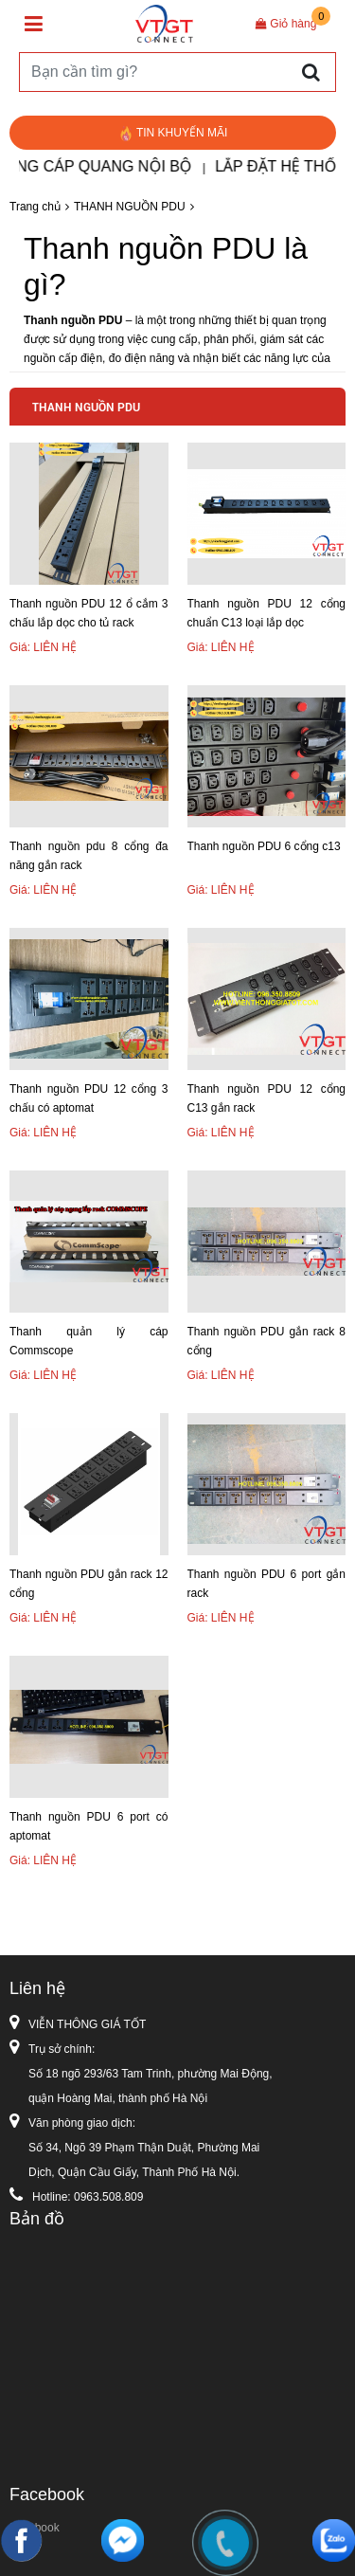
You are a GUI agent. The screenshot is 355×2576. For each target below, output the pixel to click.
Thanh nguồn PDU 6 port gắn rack (266, 1584)
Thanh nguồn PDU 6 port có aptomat (89, 1826)
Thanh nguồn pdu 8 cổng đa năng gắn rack (89, 856)
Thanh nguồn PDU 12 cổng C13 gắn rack (266, 1098)
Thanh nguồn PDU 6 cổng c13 (264, 846)
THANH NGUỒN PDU (130, 206)
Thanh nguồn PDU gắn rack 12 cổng (89, 1584)
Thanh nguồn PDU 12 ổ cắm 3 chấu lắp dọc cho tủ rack (89, 613)
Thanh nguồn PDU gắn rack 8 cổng (266, 1341)
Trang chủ (35, 206)
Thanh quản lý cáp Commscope (89, 1341)
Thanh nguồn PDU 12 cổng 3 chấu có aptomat (89, 1098)
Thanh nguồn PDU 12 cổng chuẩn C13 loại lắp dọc (266, 613)
